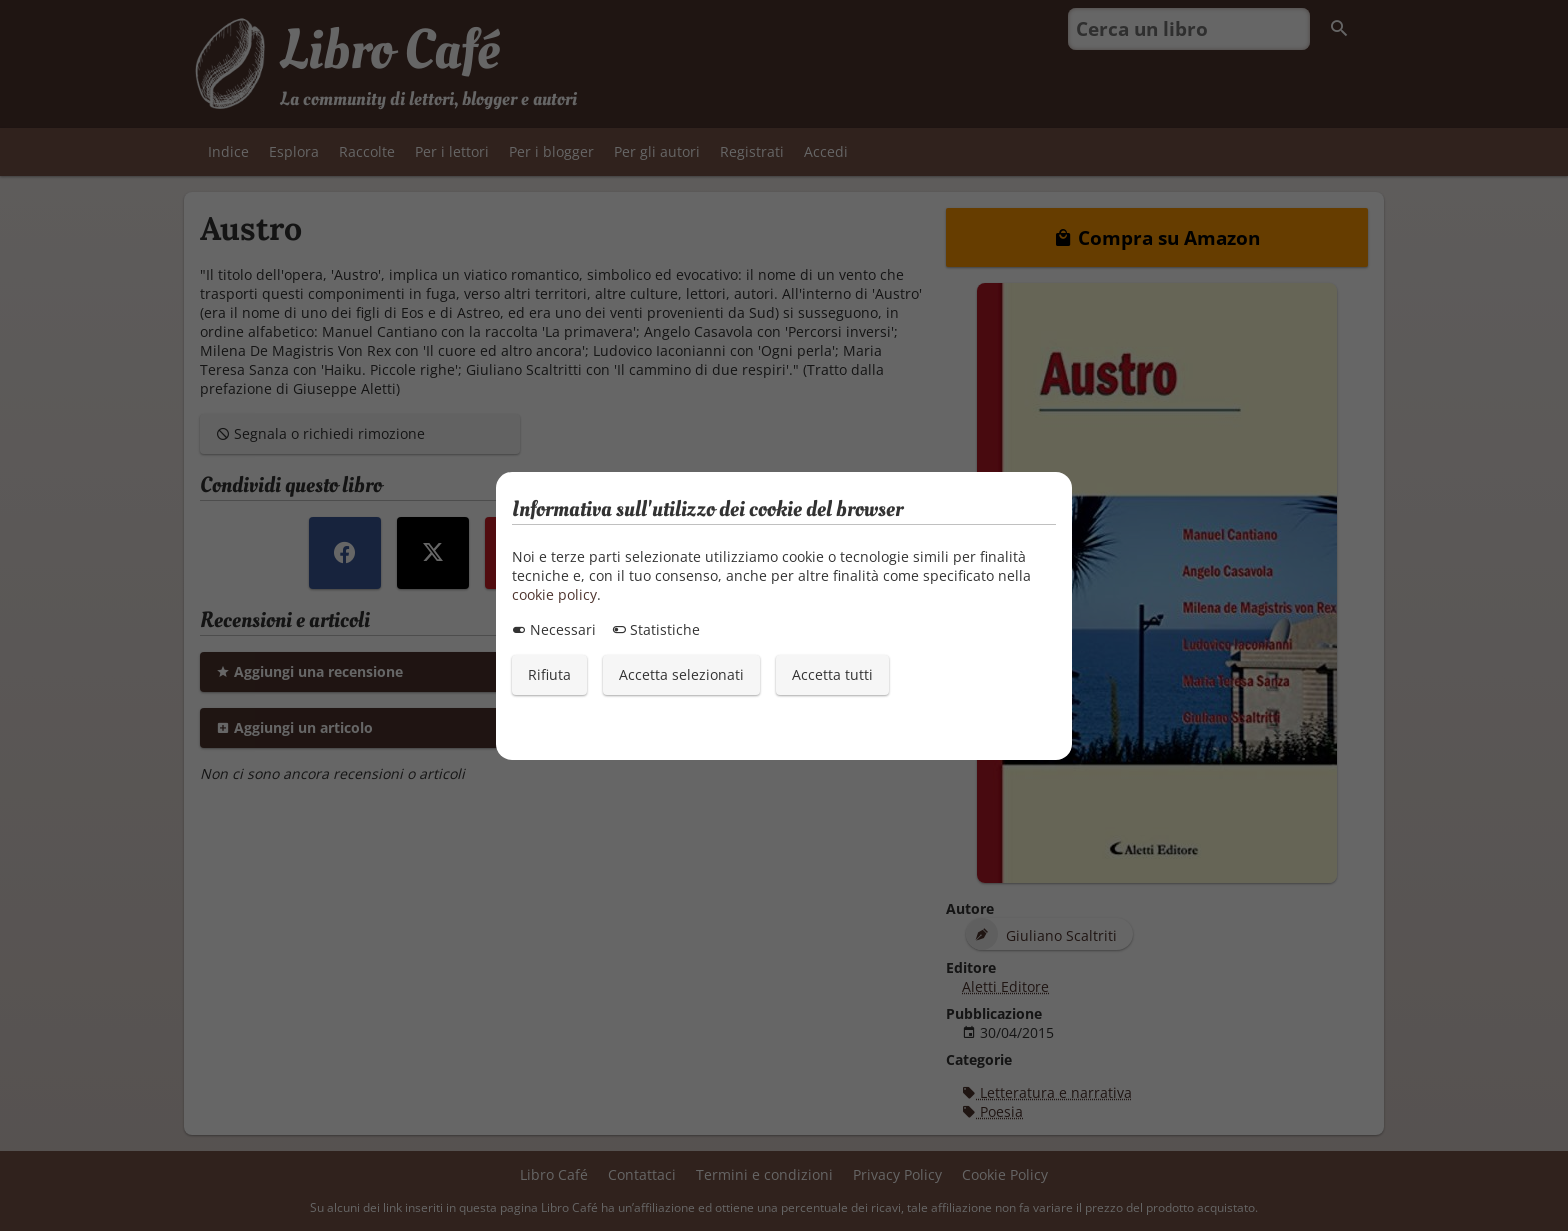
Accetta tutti (832, 674)
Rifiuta (549, 674)
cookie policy (554, 594)
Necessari (554, 629)
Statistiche (656, 629)
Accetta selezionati (681, 674)
